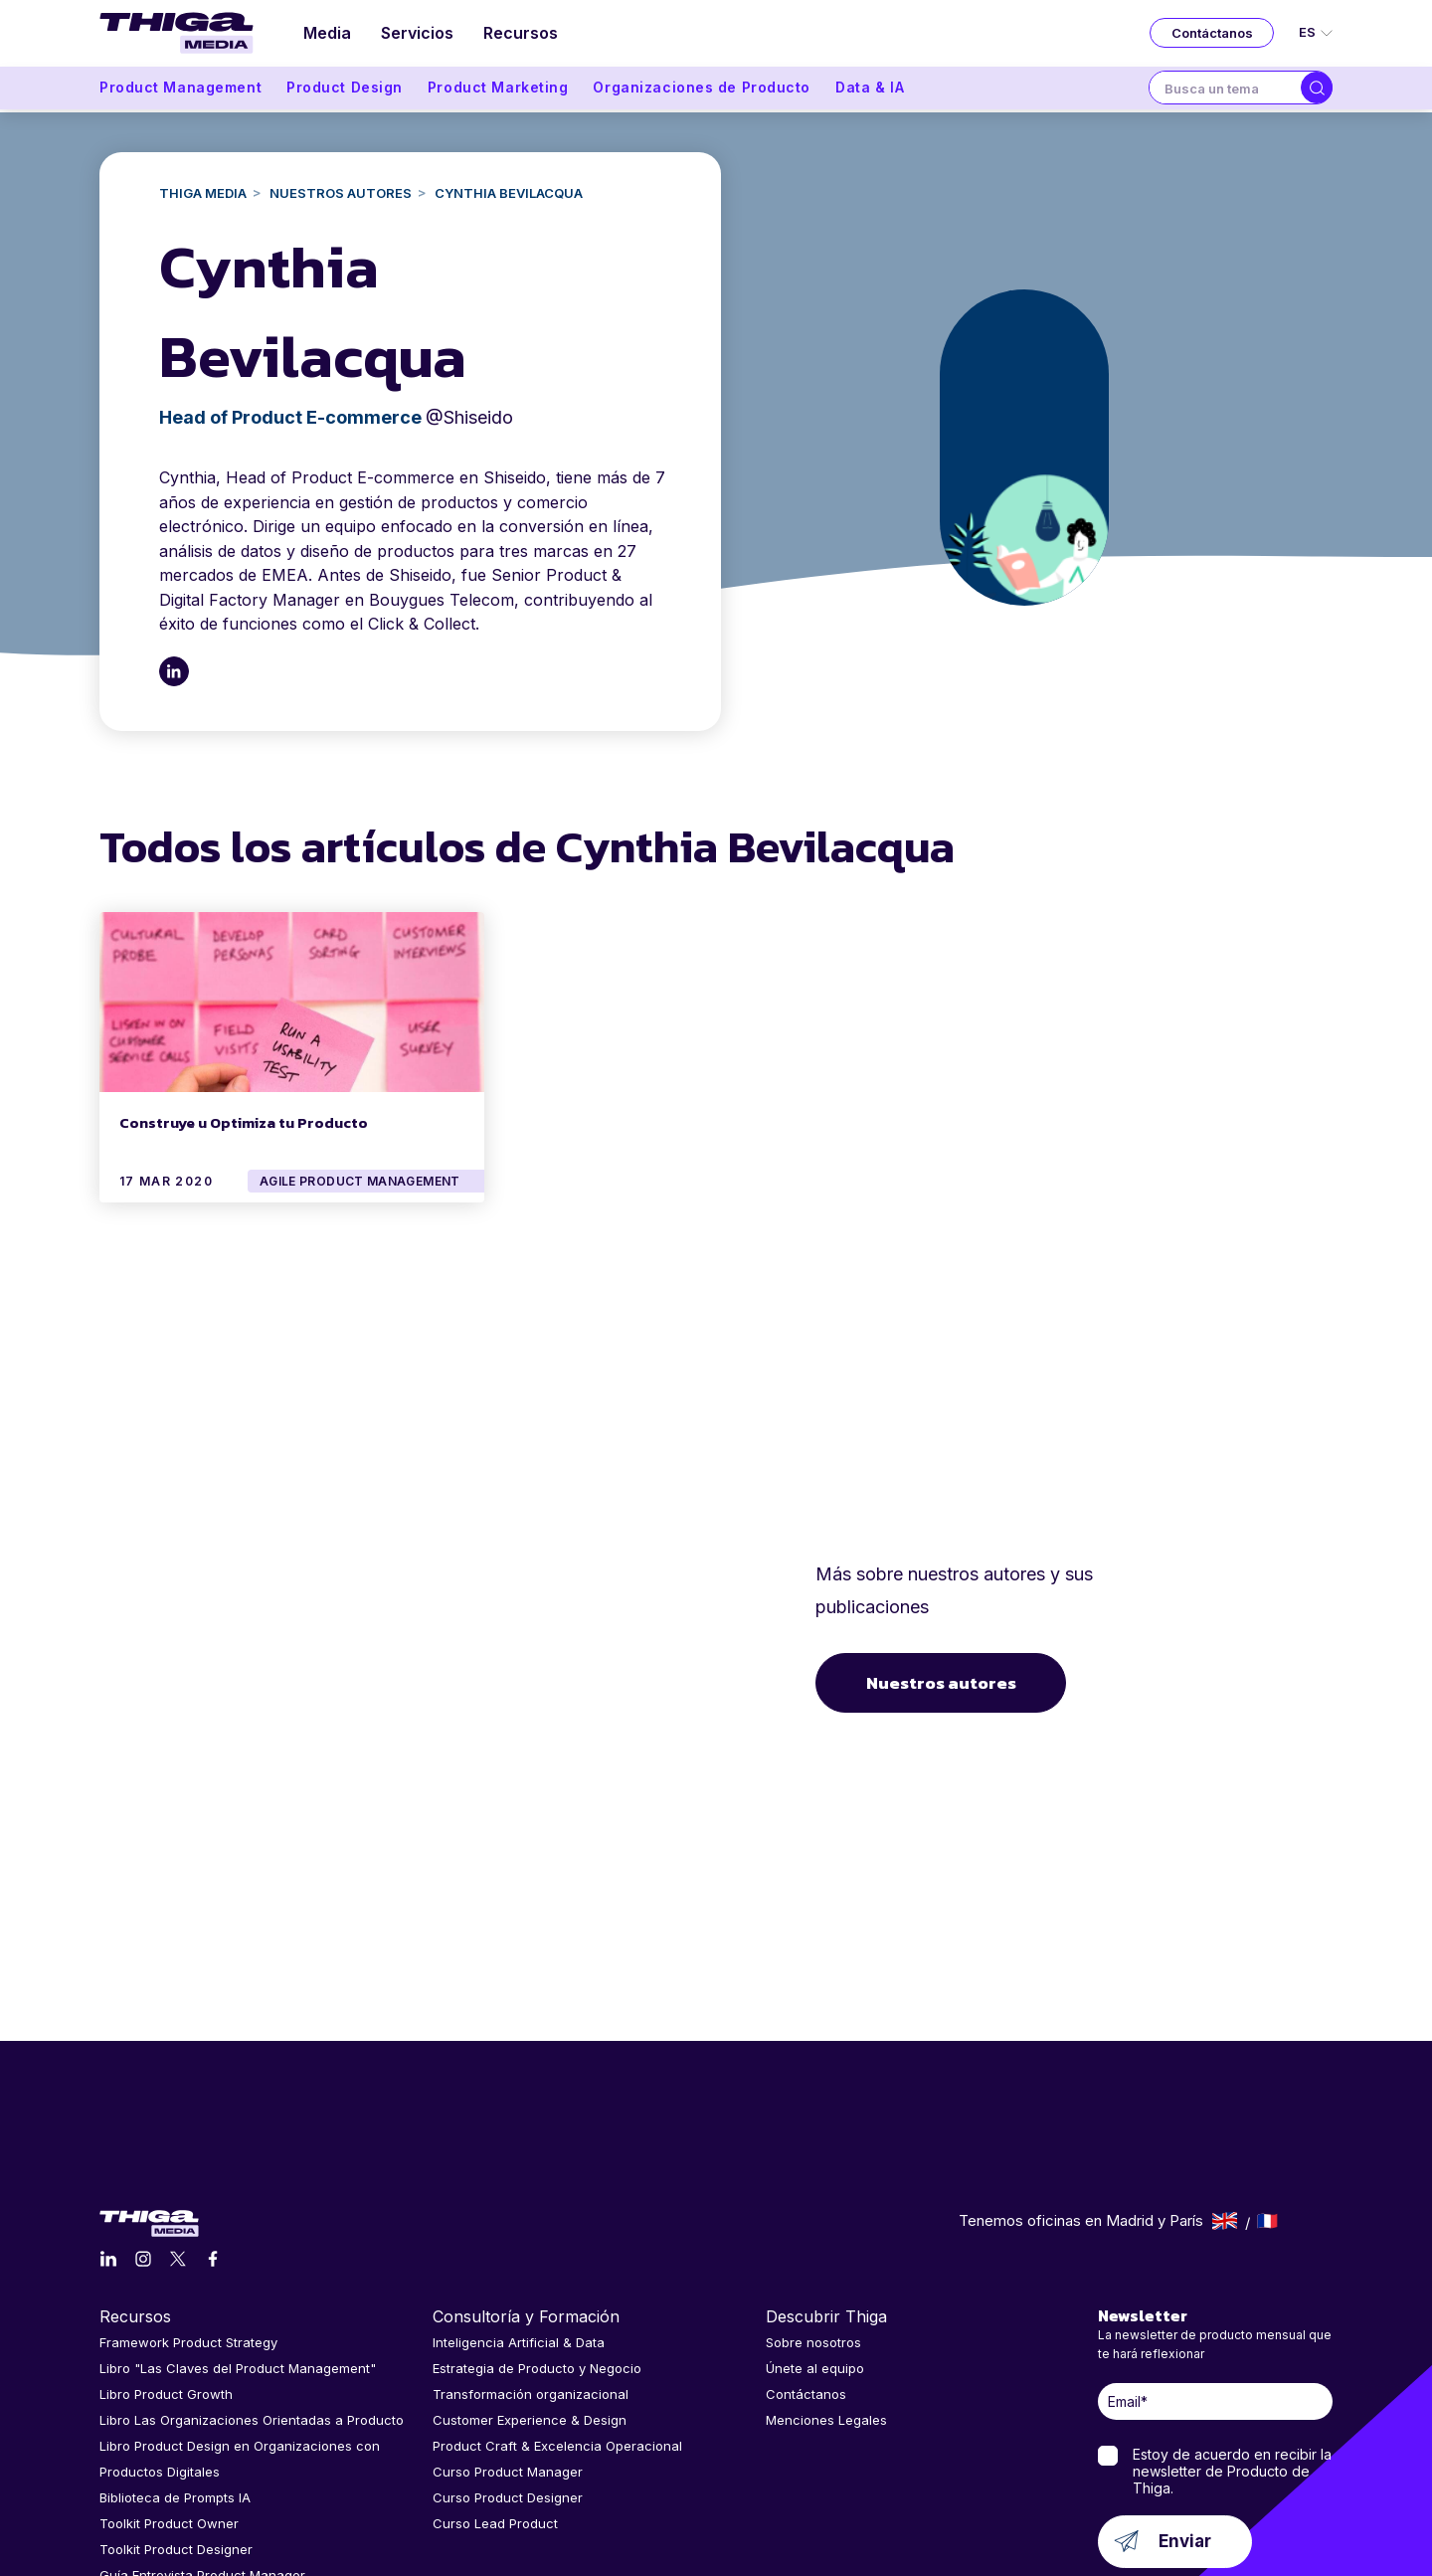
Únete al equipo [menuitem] (815, 2222)
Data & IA (869, 91)
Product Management (180, 91)
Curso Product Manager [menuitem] (508, 2325)
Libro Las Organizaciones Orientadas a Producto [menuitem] (251, 2274)
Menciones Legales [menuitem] (826, 2274)
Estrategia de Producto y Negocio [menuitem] (537, 2222)
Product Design (344, 91)
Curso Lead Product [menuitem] (495, 2377)
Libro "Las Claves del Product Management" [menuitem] (237, 2222)
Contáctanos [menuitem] (806, 2248)
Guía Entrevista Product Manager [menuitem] (202, 2429)
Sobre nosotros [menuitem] (813, 2196)
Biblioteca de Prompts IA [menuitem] (175, 2351)
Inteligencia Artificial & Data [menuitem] (519, 2196)
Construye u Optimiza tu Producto (243, 1120)
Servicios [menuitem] (420, 35)
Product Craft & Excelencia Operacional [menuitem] (557, 2299)
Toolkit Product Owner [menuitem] (169, 2377)
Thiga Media (203, 193)
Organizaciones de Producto (701, 91)
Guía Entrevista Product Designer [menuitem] (202, 2455)
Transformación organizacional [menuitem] (530, 2248)
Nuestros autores (944, 1610)
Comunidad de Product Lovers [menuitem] (194, 2480)
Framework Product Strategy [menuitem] (188, 2196)
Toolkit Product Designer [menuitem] (176, 2403)
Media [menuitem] (328, 35)
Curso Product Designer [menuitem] (508, 2351)
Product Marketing (498, 91)
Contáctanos (1212, 35)
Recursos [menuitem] (525, 35)
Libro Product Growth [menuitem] (166, 2248)
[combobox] (1225, 91)
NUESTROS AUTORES (340, 193)
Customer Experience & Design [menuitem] (529, 2274)
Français (1267, 2075)
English (1224, 2075)
